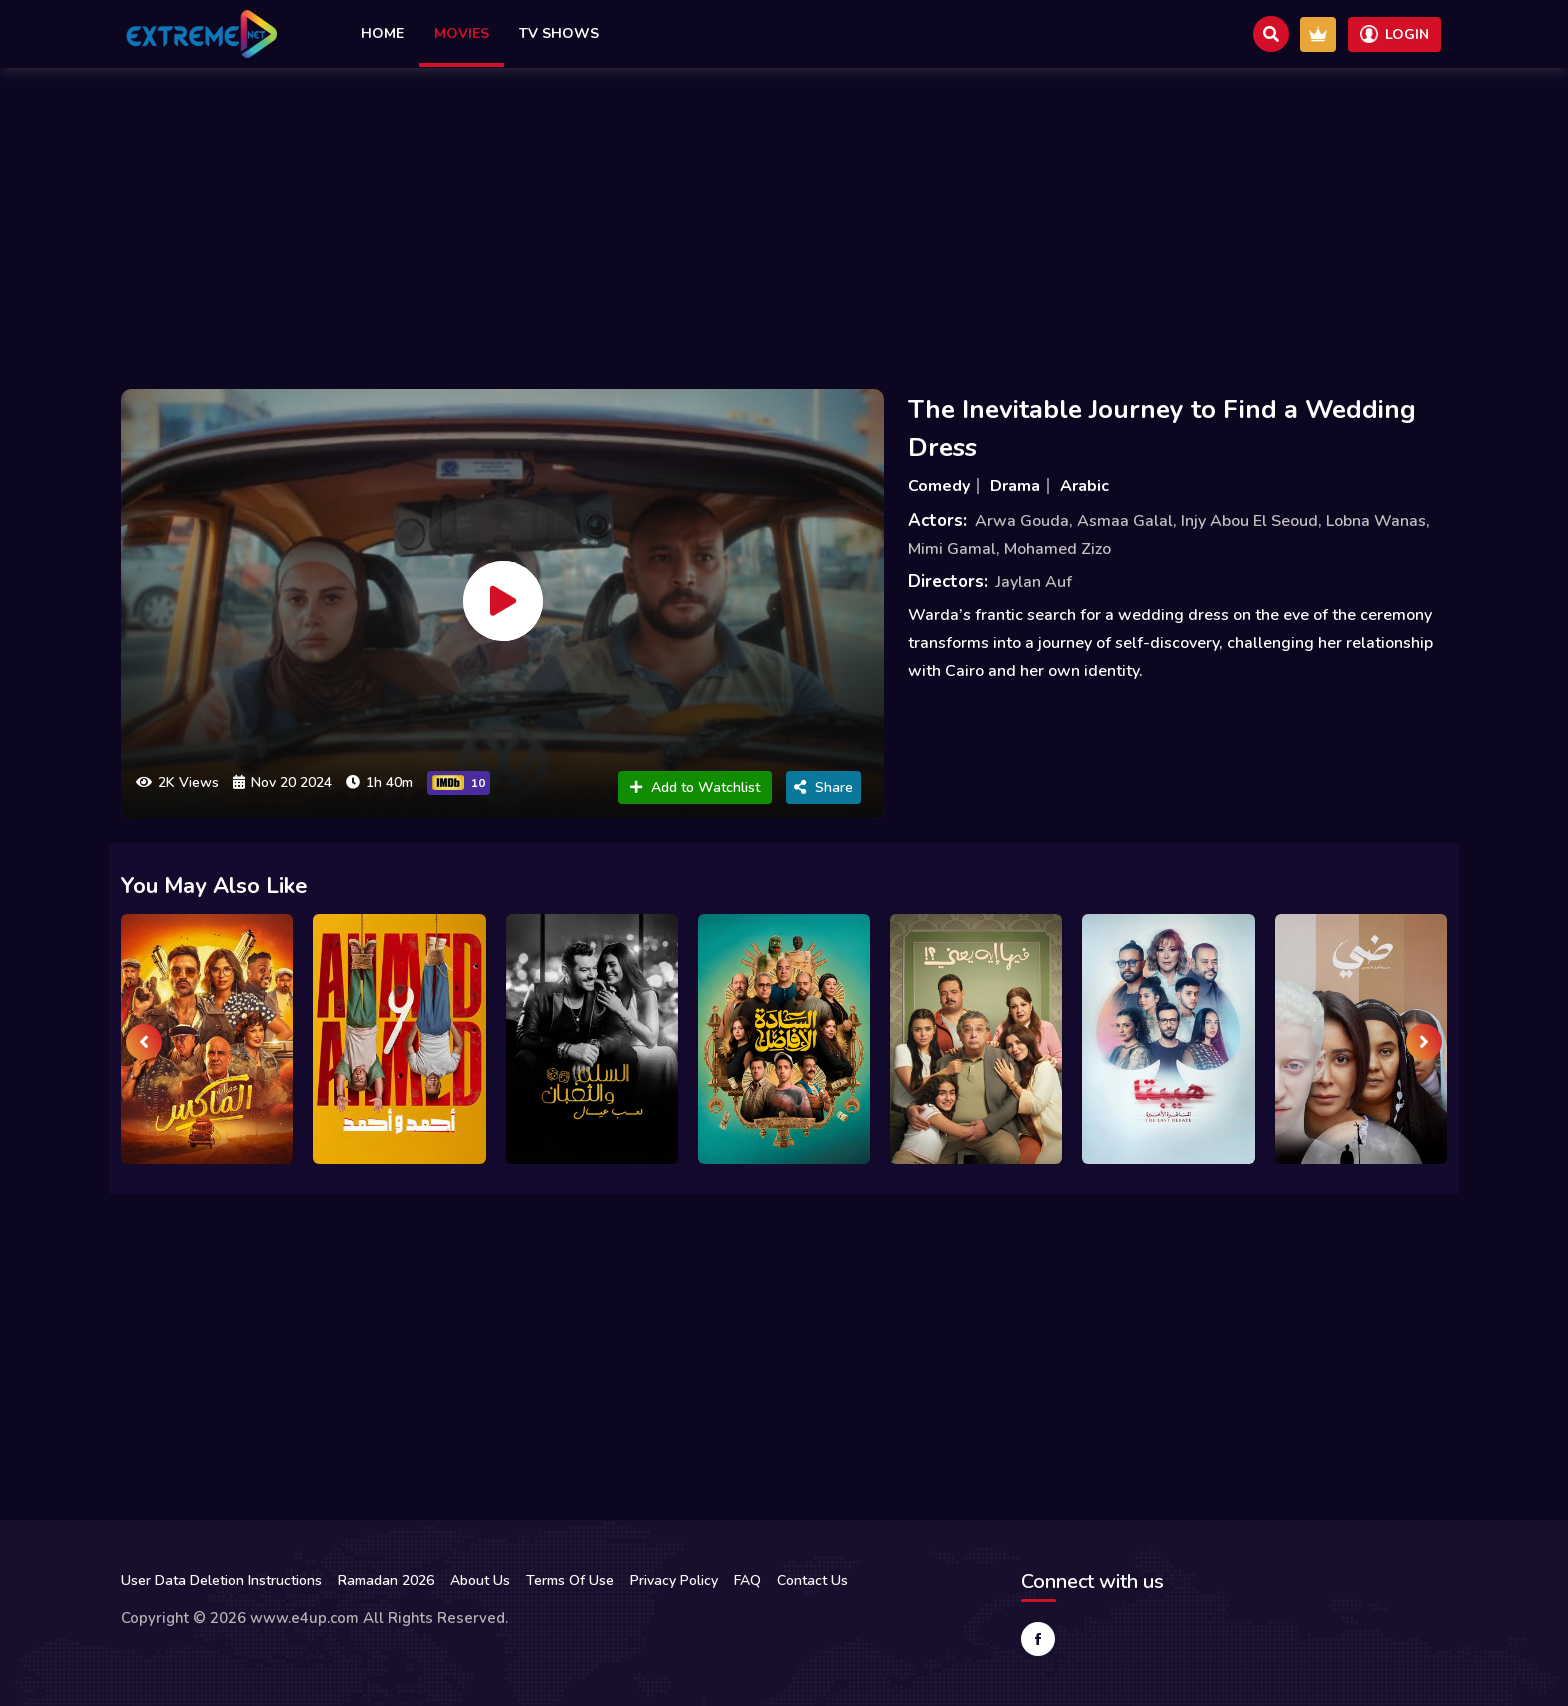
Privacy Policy (674, 1580)
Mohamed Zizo (1057, 549)
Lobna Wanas (1376, 521)
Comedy (939, 486)
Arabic (1084, 486)
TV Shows (559, 33)
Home (382, 33)
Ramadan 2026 (386, 1580)
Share (823, 787)
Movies (461, 33)
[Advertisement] (784, 223)
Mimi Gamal (952, 549)
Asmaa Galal (1125, 521)
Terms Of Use (570, 1580)
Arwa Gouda (1022, 521)
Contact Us (812, 1580)
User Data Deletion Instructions (221, 1580)
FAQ (747, 1580)
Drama (1015, 486)
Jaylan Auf (1034, 582)
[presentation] (144, 1042)
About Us (480, 1580)
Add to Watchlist (695, 787)
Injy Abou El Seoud (1249, 521)
